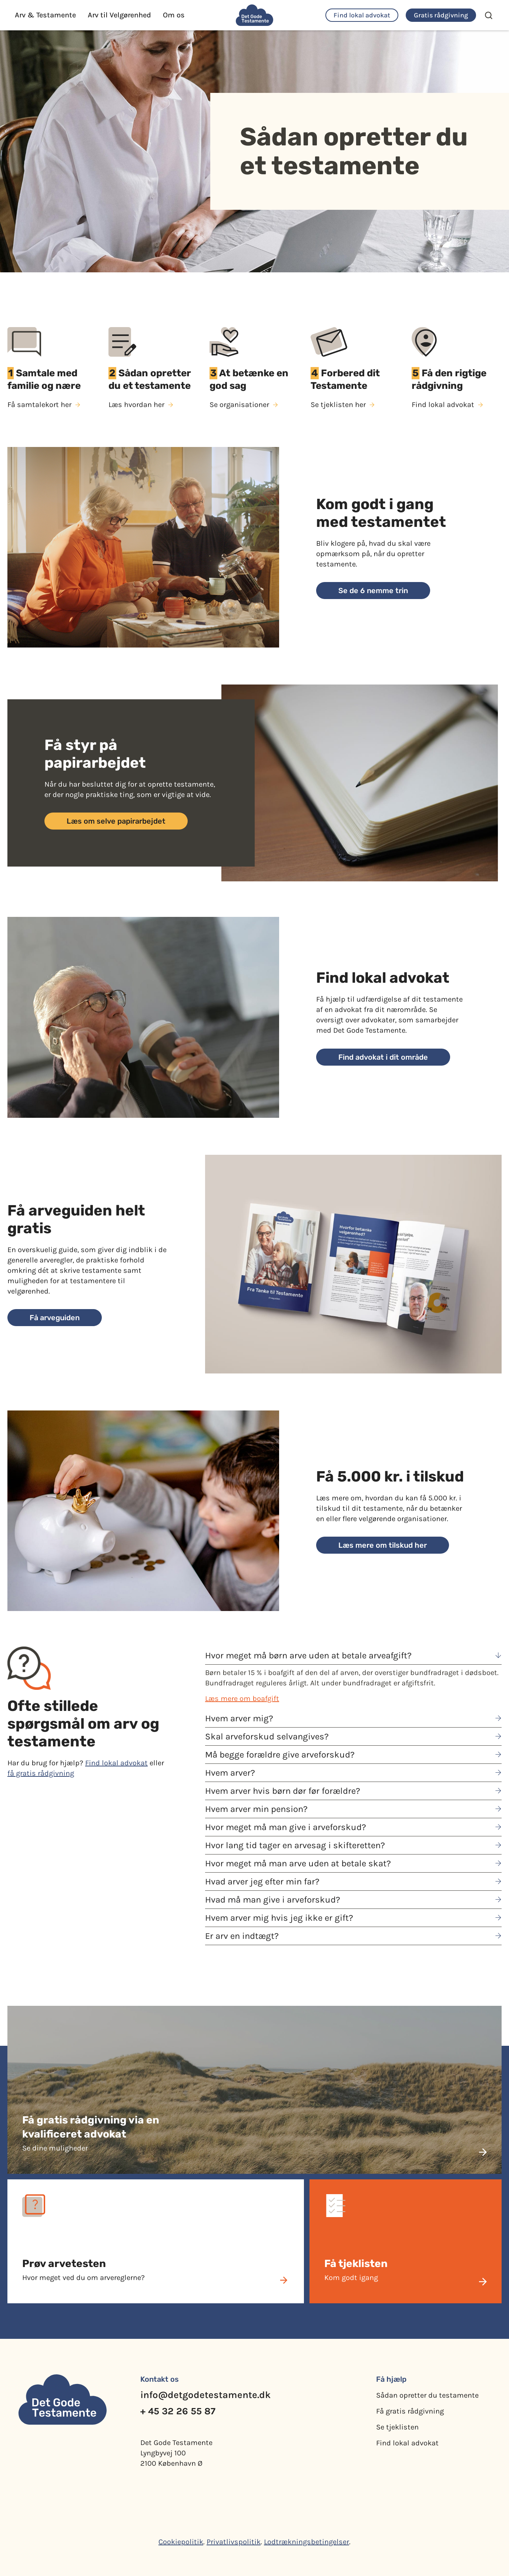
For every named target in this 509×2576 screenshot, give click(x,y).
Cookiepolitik (180, 2542)
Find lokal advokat (116, 1763)
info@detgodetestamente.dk (205, 2395)
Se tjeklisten (397, 2427)
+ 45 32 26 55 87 (177, 2411)
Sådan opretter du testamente (427, 2395)
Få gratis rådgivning (410, 2411)
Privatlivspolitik (234, 2542)
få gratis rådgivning (40, 1773)
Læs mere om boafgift (242, 1698)
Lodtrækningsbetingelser (306, 2542)
